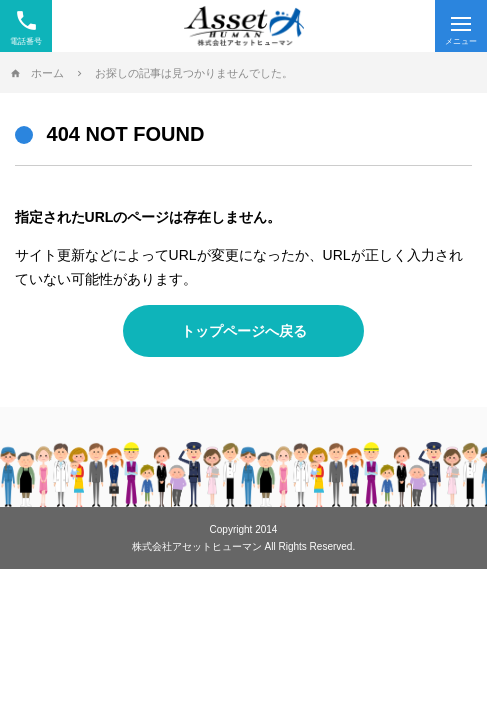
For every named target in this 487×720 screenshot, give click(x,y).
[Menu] (461, 26)
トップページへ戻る (244, 331)
